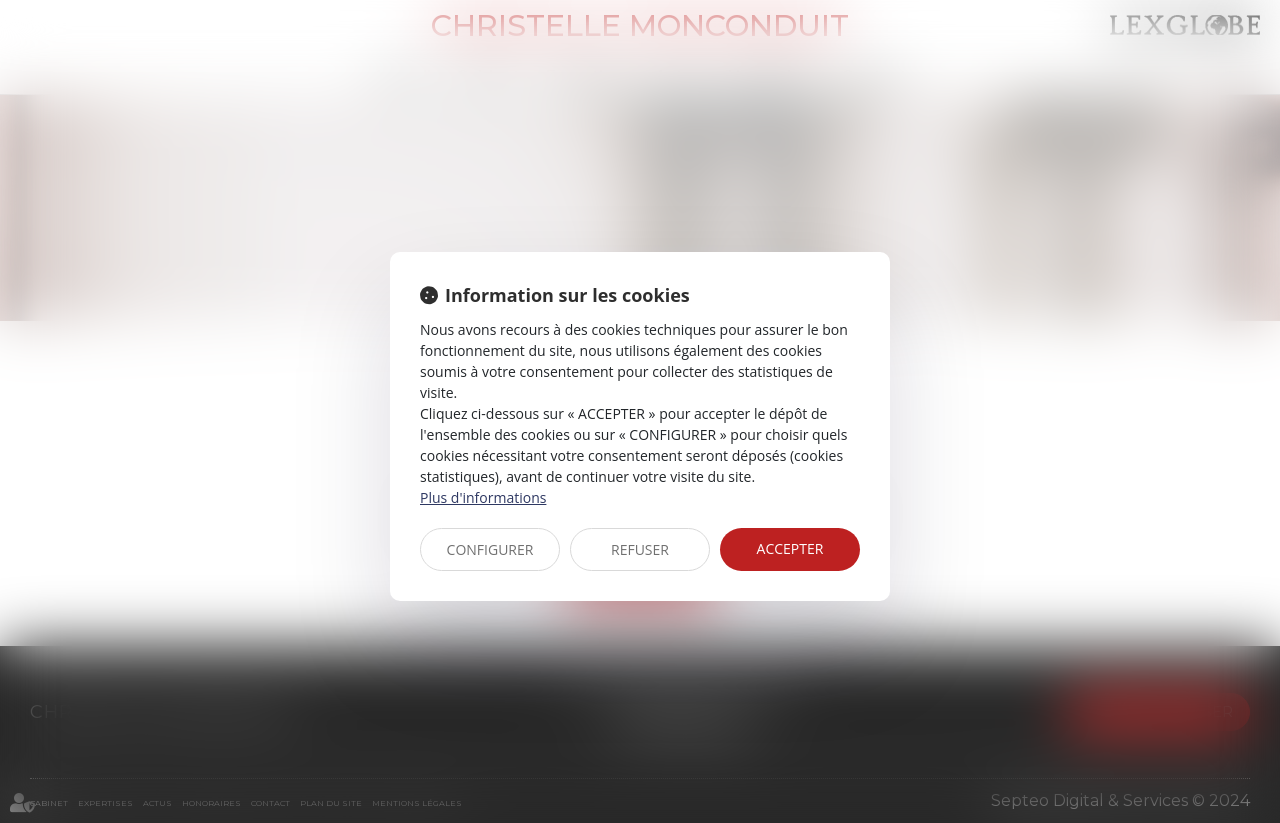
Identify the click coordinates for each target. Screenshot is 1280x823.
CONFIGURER (490, 549)
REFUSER (640, 549)
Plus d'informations (483, 497)
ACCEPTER (790, 548)
